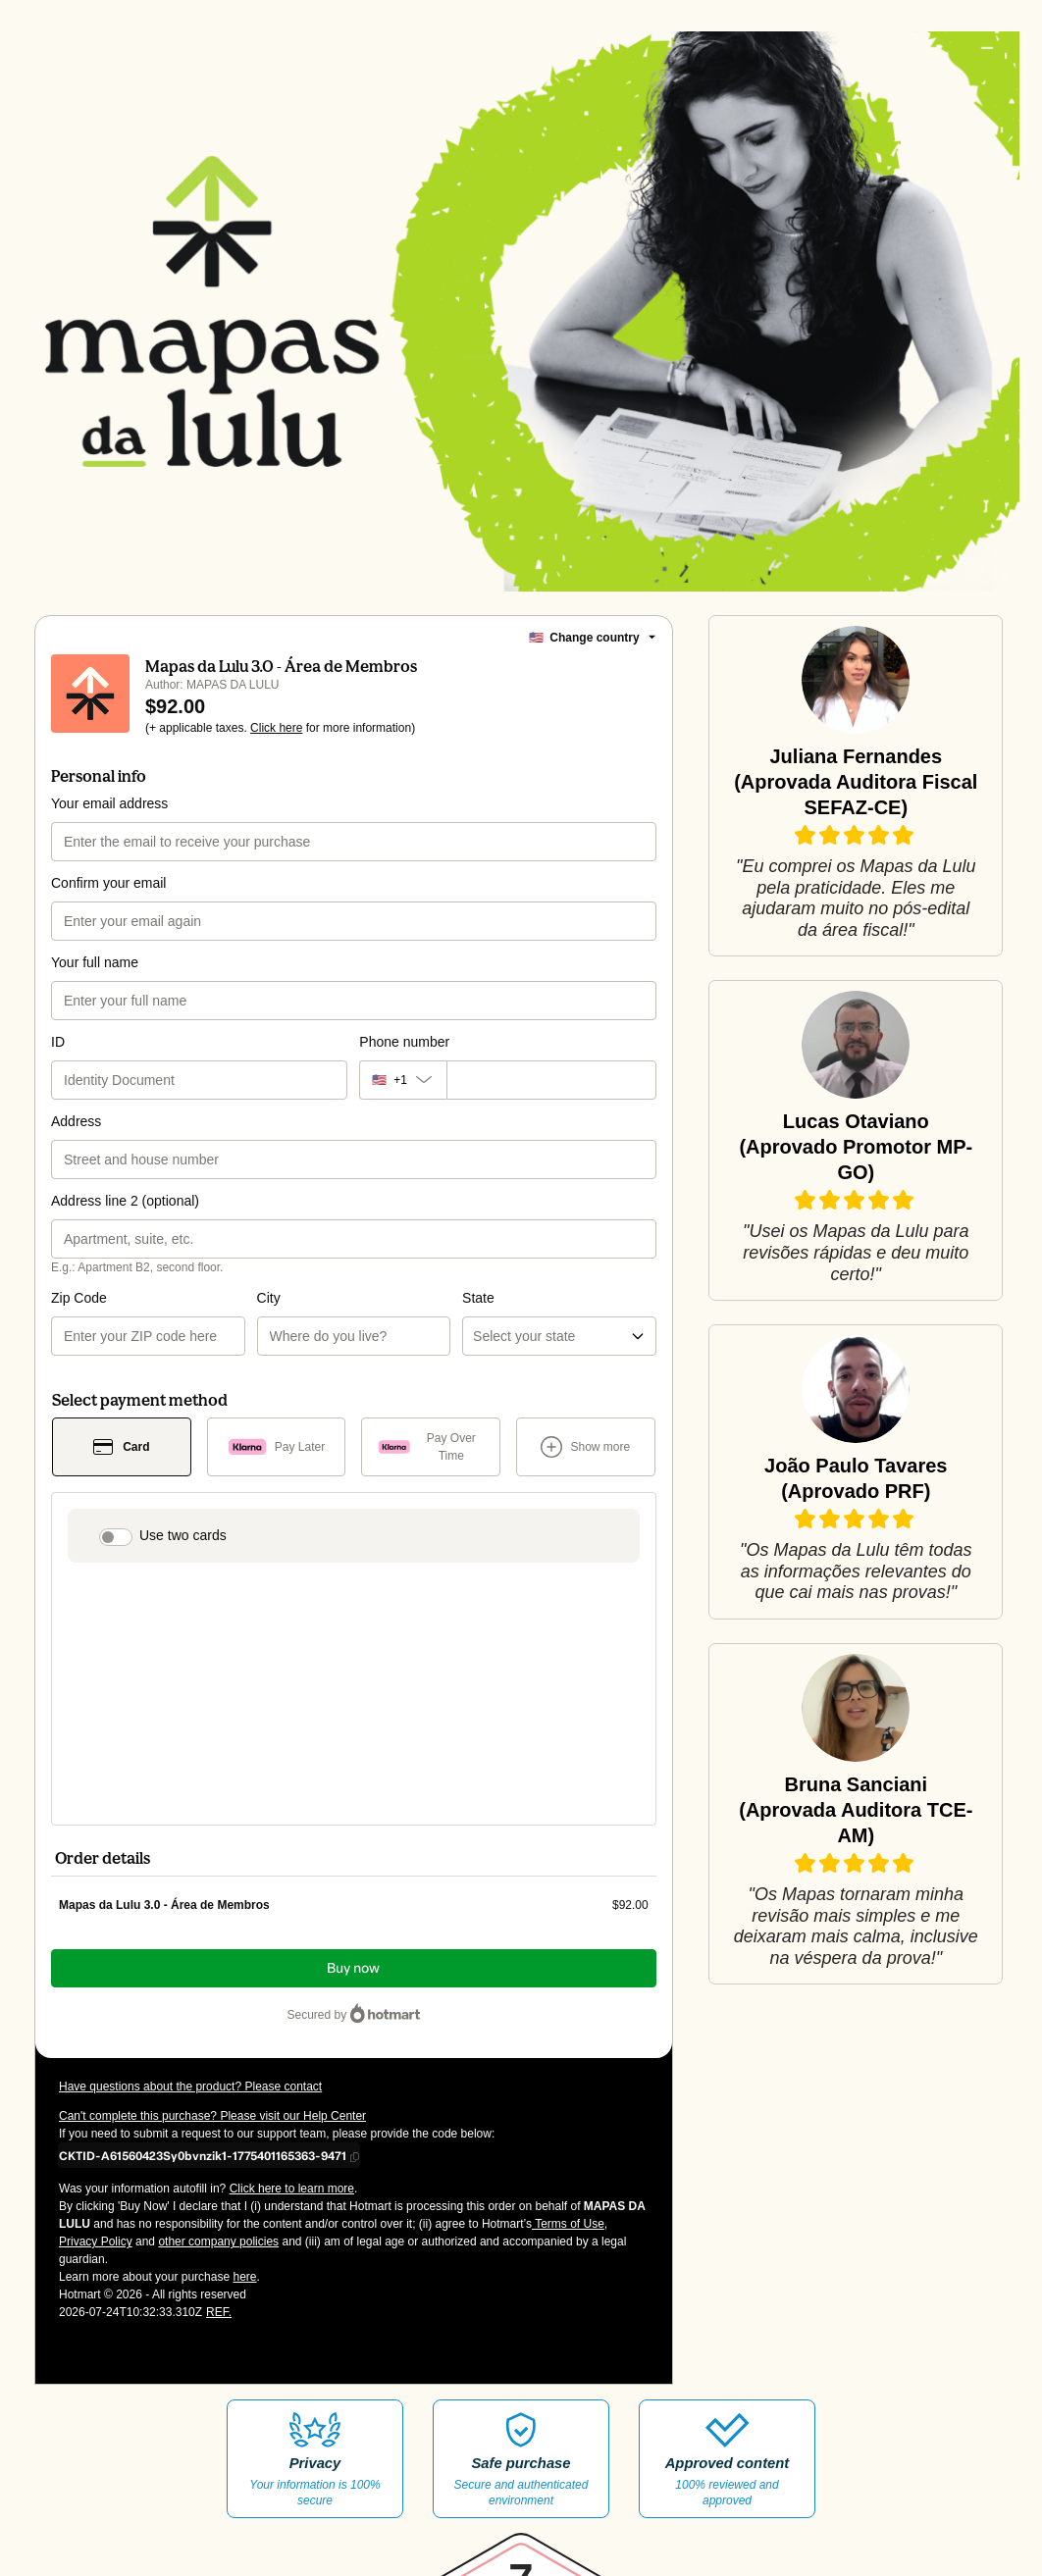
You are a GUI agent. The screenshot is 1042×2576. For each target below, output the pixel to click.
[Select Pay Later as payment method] (276, 1470)
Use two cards (183, 1559)
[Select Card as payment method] (121, 1470)
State (375, 1321)
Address (76, 1145)
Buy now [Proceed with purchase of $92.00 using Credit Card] (353, 1761)
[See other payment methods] (585, 1470)
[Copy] (202, 1948)
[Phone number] (551, 1103)
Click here (276, 751)
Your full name (94, 986)
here (244, 2070)
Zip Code (79, 1321)
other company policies (218, 2034)
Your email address (109, 827)
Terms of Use (568, 2017)
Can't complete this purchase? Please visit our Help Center (212, 1909)
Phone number (404, 1065)
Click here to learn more (292, 1981)
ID (58, 1065)
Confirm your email (108, 906)
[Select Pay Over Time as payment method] (430, 1470)
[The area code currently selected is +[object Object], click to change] (402, 1103)
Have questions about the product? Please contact (190, 1879)
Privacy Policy (95, 2034)
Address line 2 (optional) (125, 1224)
